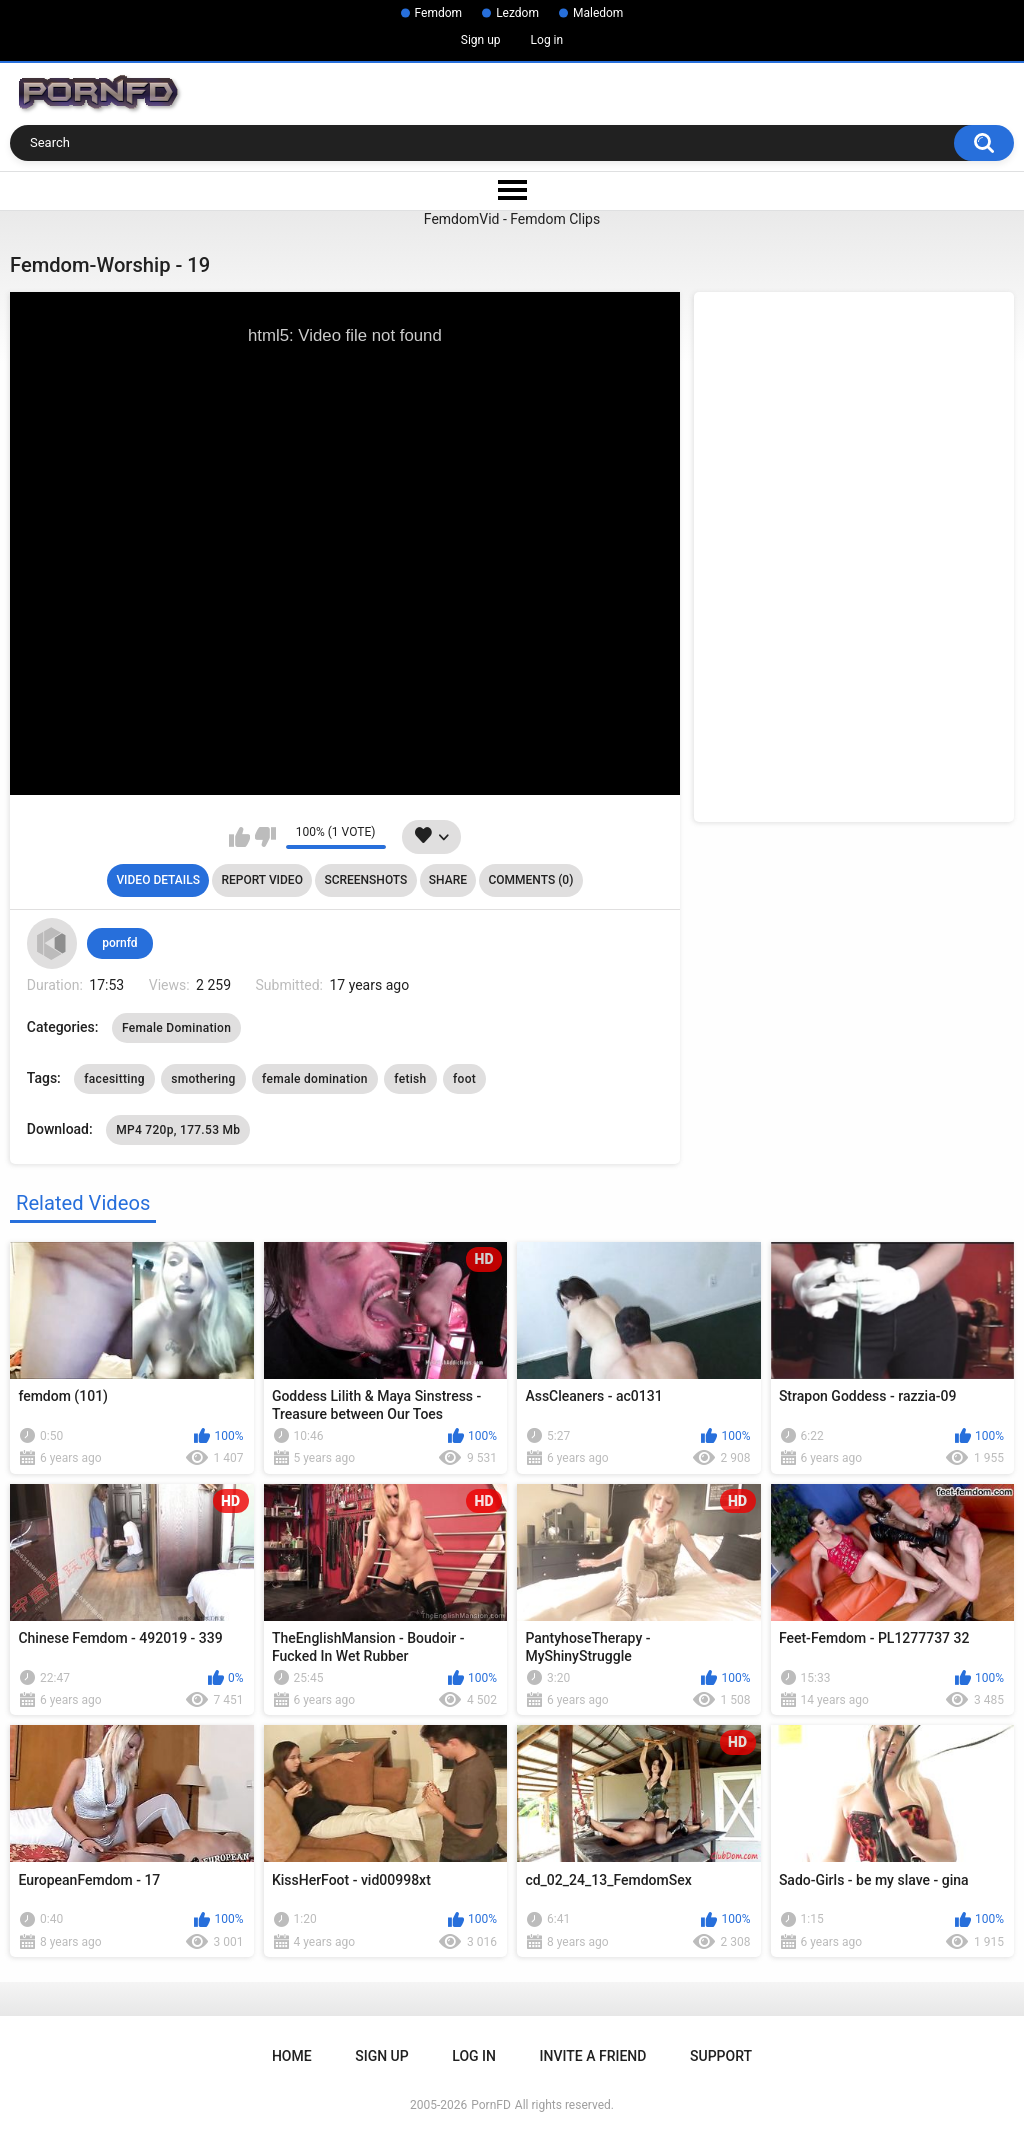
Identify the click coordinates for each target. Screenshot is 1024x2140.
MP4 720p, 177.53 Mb (178, 1130)
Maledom (598, 13)
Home (292, 2056)
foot (464, 1079)
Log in (547, 40)
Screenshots (365, 880)
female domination (315, 1079)
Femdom (439, 13)
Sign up (481, 40)
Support (721, 2056)
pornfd (119, 943)
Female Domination (176, 1028)
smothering (203, 1079)
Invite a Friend (593, 2056)
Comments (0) (530, 880)
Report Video (261, 880)
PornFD (491, 2105)
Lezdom (517, 13)
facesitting (114, 1079)
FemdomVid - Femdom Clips (512, 219)
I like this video (239, 837)
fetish (410, 1079)
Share (448, 880)
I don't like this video (265, 837)
